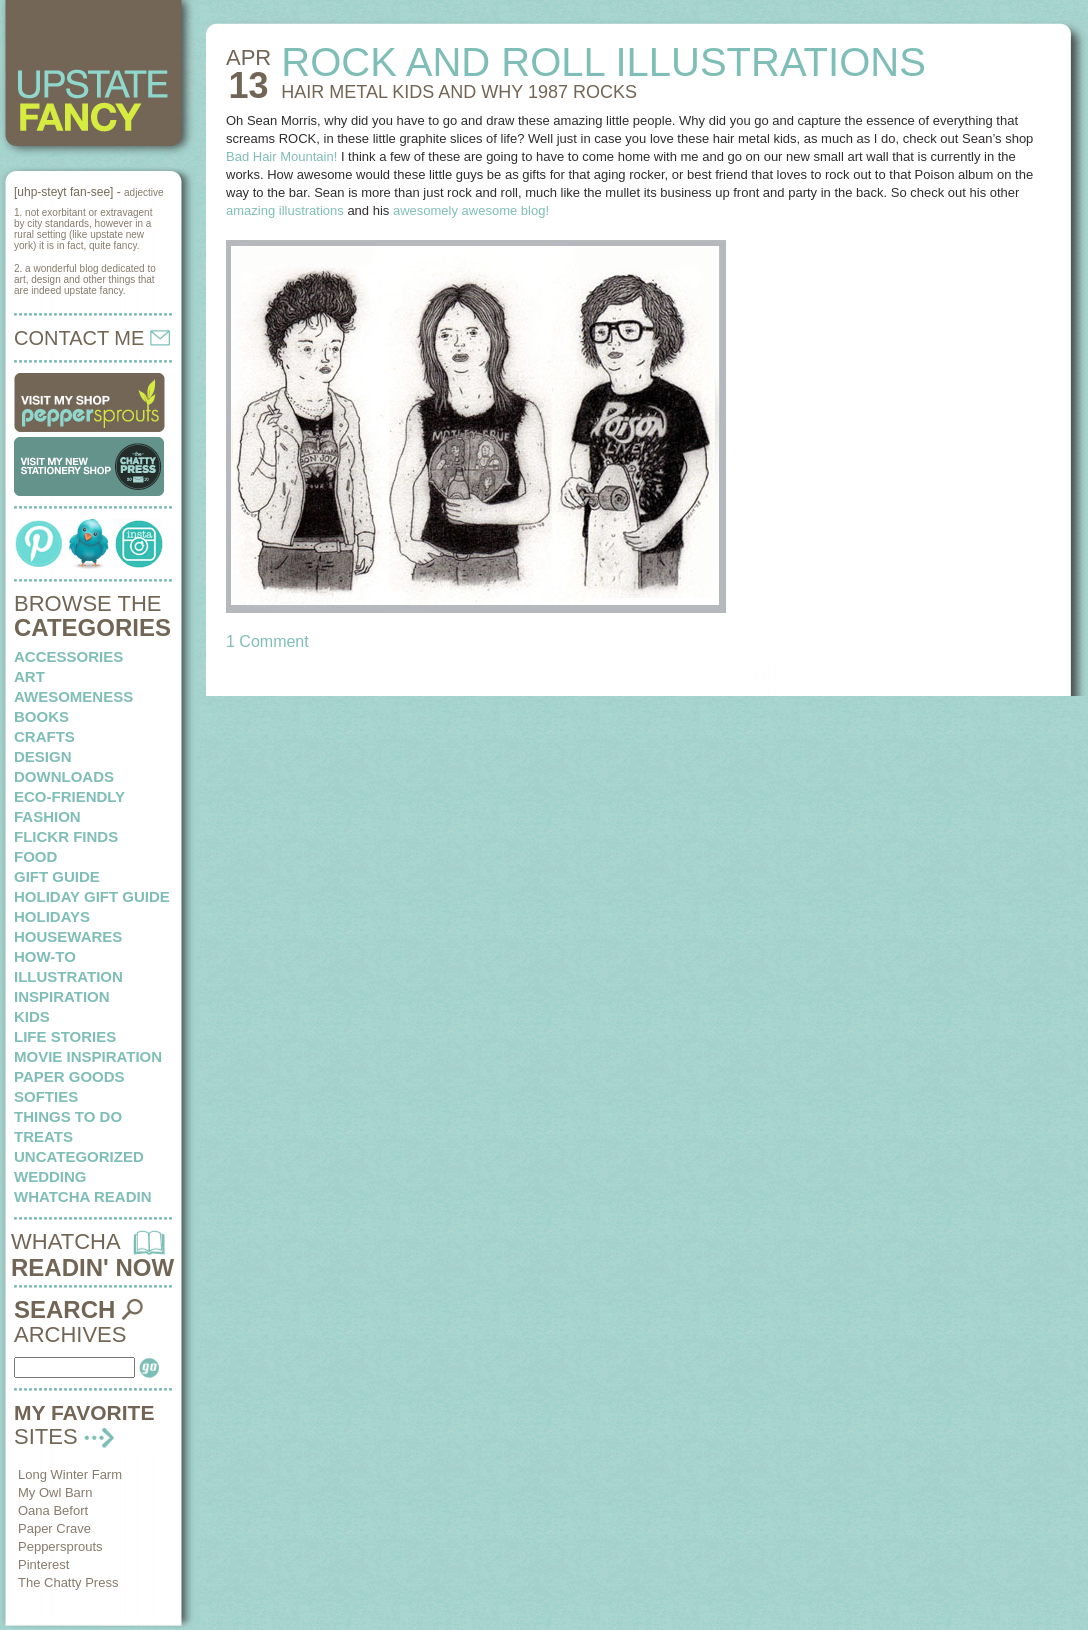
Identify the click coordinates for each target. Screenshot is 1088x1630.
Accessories (68, 656)
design (43, 756)
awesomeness (73, 696)
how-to (45, 956)
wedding (50, 1176)
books (41, 716)
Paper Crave (54, 1528)
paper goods (69, 1076)
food (35, 856)
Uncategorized (79, 1156)
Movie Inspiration (88, 1056)
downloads (64, 776)
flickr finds (66, 836)
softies (46, 1096)
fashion (47, 816)
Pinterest (43, 1564)
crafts (44, 736)
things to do (68, 1116)
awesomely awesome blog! (471, 210)
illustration (68, 976)
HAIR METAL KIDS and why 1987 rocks (459, 92)
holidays (52, 916)
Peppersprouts (60, 1546)
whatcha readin (82, 1196)
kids (32, 1016)
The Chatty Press (68, 1582)
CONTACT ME (92, 338)
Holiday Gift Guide (92, 896)
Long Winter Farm (70, 1474)
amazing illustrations (285, 210)
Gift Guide (57, 876)
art (29, 676)
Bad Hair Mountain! (281, 156)
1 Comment (267, 641)
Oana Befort (53, 1510)
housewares (68, 936)
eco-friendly (69, 796)
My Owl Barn (55, 1492)
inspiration (62, 996)
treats (43, 1136)
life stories (65, 1036)
